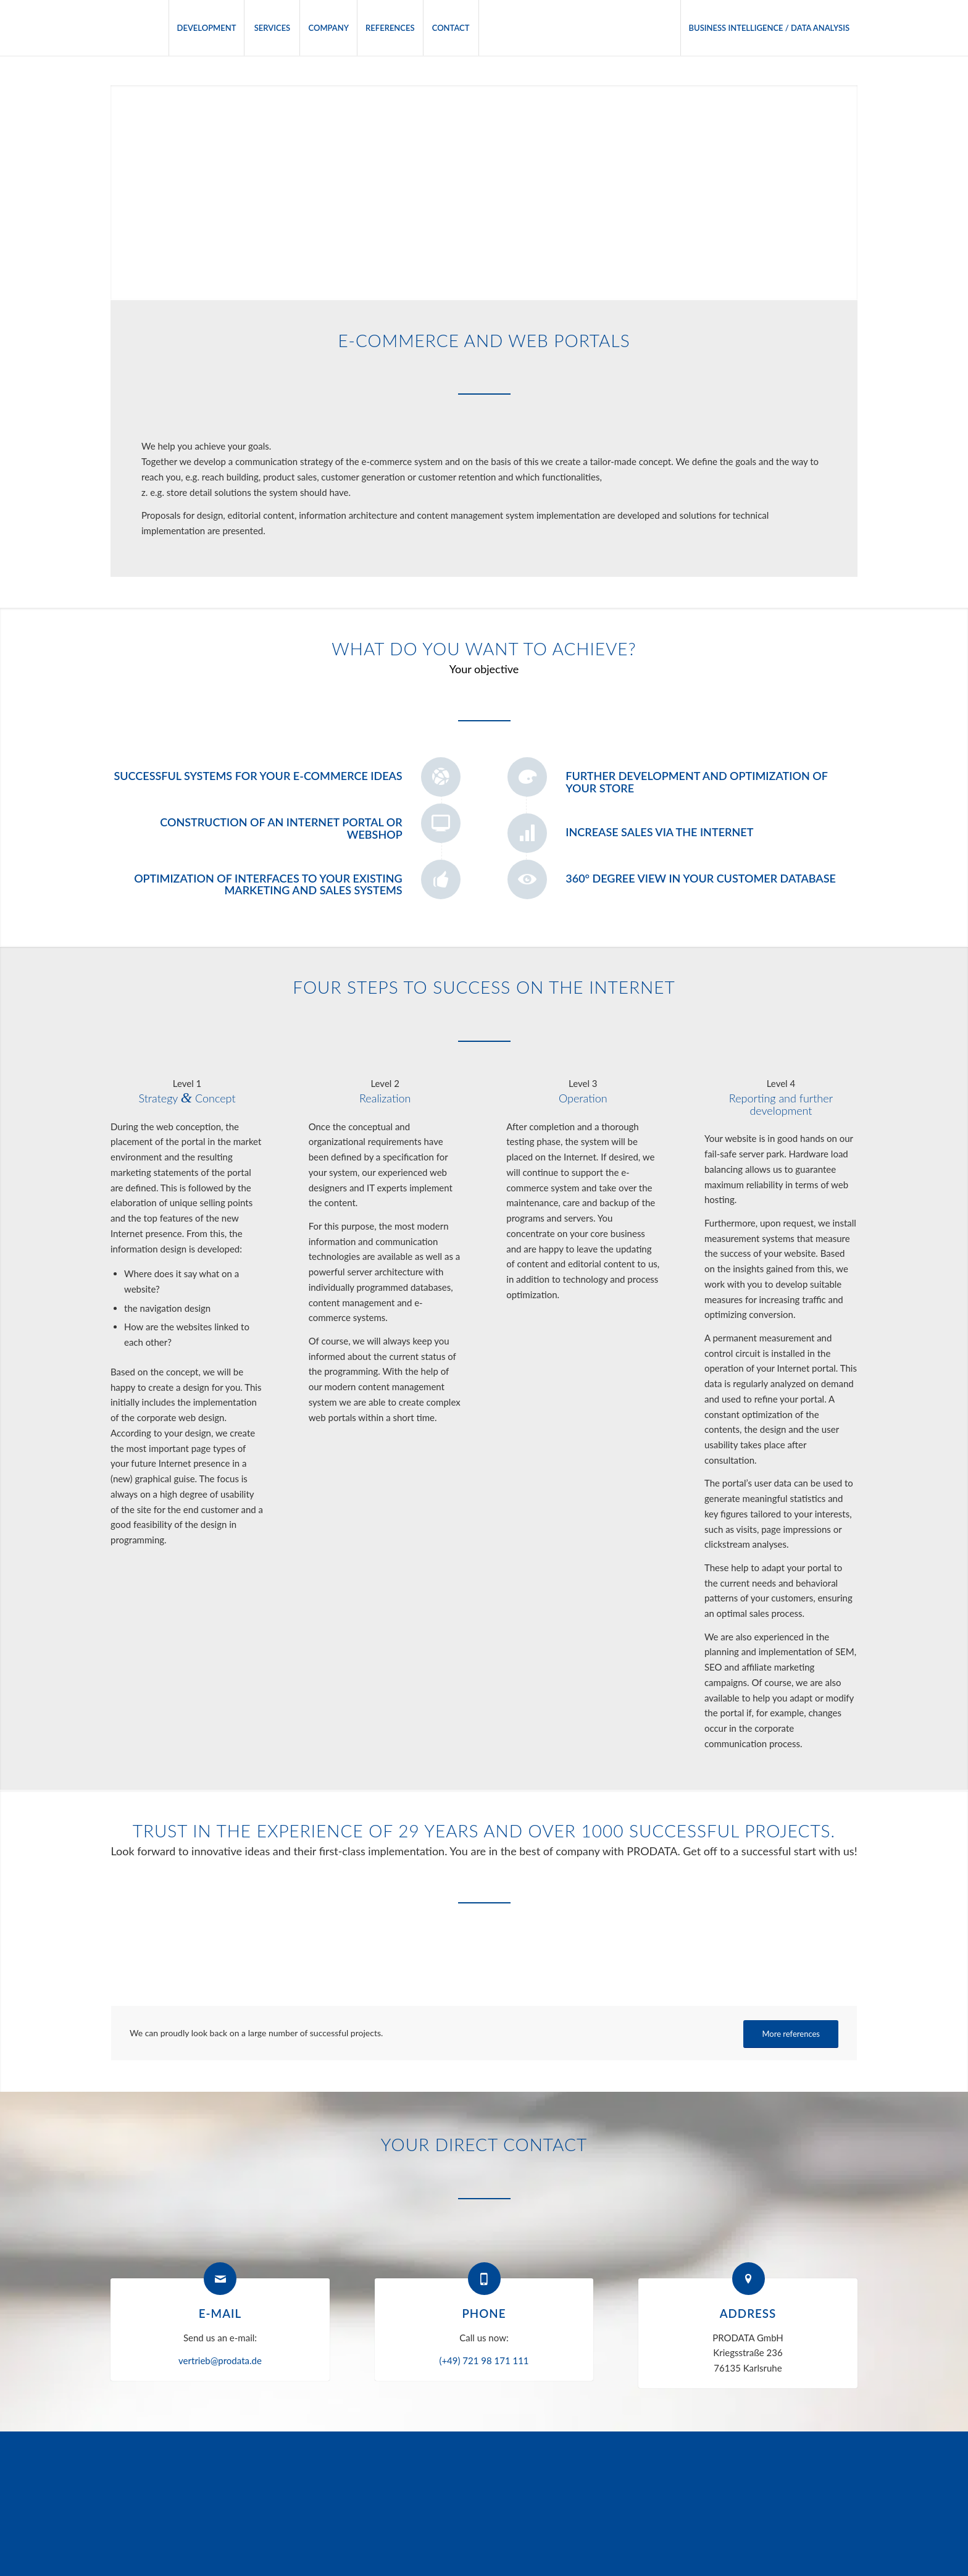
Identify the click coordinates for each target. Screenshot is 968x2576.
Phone (484, 2313)
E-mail (220, 2313)
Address (748, 2313)
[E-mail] (220, 2278)
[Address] (748, 2278)
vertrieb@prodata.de (220, 2360)
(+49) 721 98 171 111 (483, 2360)
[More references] (790, 2034)
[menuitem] (206, 28)
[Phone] (484, 2278)
